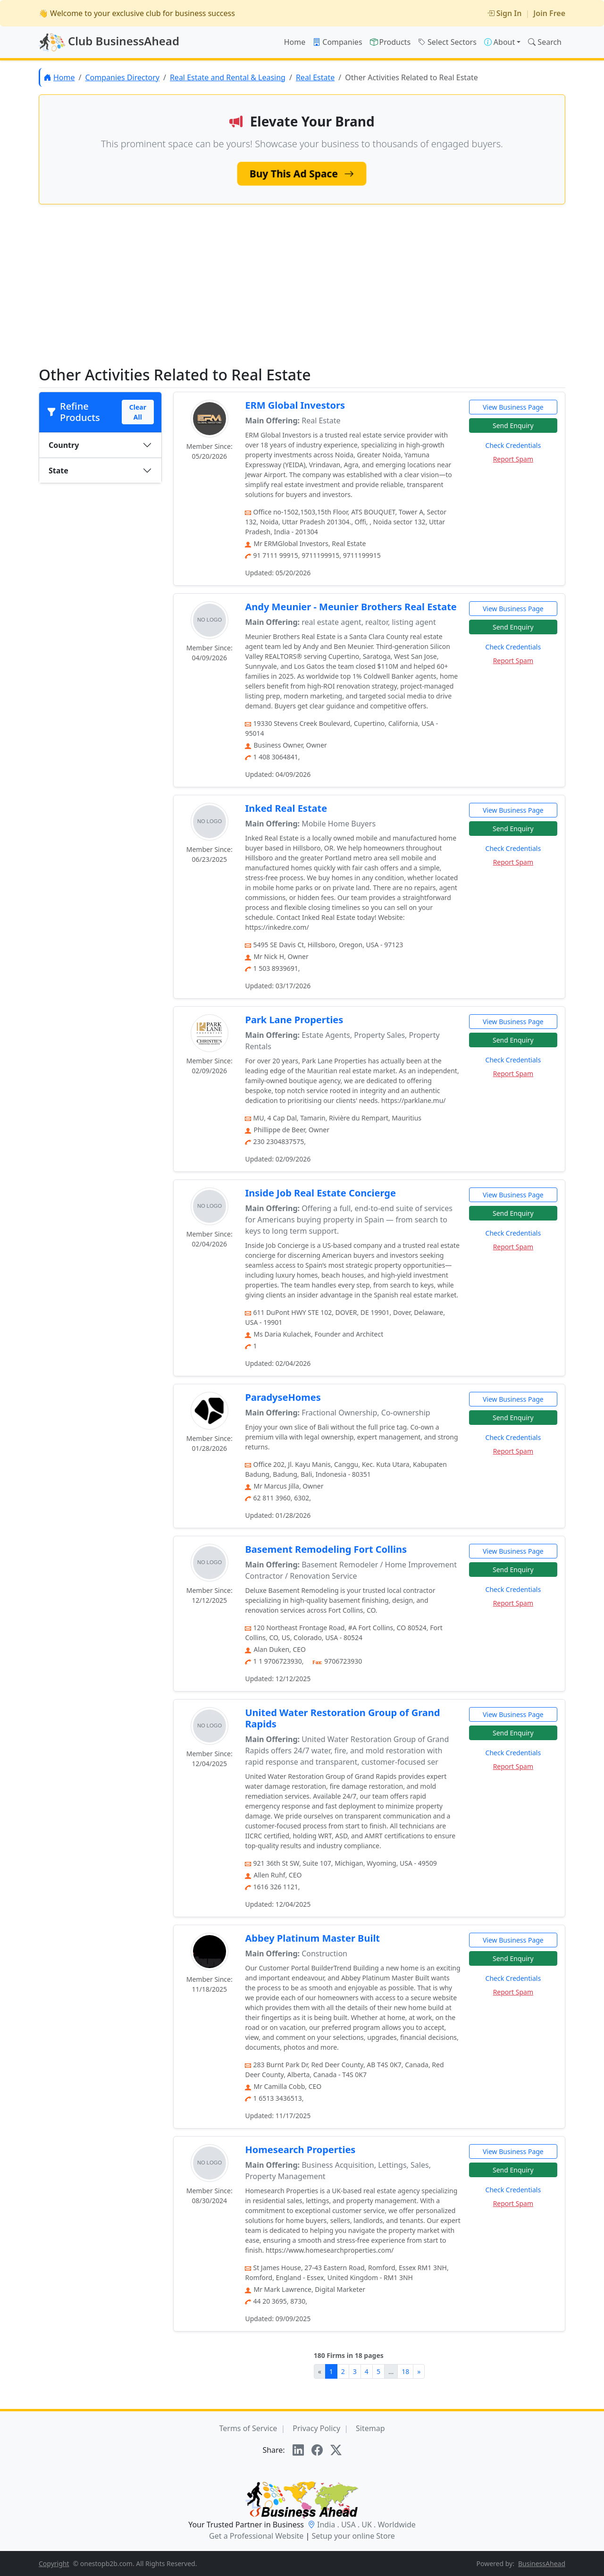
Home (295, 42)
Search (545, 42)
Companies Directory (122, 77)
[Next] (419, 2371)
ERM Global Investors (294, 405)
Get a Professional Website (256, 2536)
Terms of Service (248, 2428)
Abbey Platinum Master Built (312, 1938)
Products (390, 42)
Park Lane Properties (294, 1019)
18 (405, 2371)
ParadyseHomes (282, 1397)
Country (64, 445)
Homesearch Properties (300, 2149)
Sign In (504, 13)
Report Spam (513, 459)
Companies (337, 42)
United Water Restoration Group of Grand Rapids (342, 1718)
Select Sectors (447, 42)
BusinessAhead (541, 2563)
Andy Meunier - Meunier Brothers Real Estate (350, 606)
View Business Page (513, 407)
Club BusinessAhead (109, 42)
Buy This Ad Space (302, 173)
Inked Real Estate (286, 808)
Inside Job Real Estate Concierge (320, 1193)
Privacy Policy (316, 2428)
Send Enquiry (513, 425)
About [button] (499, 42)
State (58, 470)
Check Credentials (513, 445)
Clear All (137, 412)
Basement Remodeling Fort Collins (326, 1549)
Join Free (549, 13)
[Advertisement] (302, 293)
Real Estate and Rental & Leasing (227, 77)
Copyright (54, 2563)
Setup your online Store (352, 2536)
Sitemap (370, 2428)
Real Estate (315, 77)
